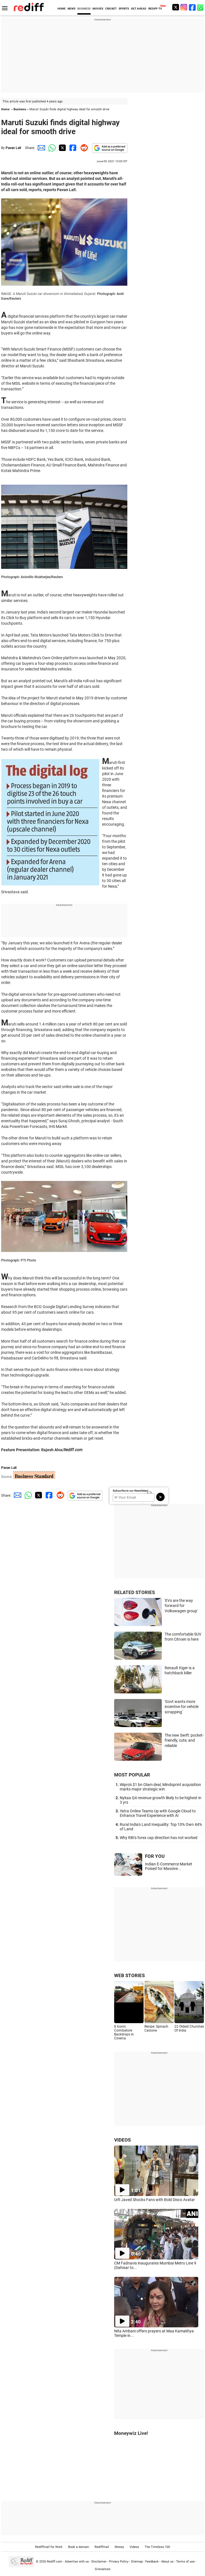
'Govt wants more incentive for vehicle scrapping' (182, 1706)
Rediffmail (102, 2547)
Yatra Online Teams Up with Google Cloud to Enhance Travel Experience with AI (158, 1813)
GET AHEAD (138, 8)
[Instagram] (184, 7)
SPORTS (124, 8)
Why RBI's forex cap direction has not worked (158, 1837)
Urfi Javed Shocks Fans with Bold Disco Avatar (154, 2199)
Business (19, 109)
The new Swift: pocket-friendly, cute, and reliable (184, 1740)
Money (119, 2547)
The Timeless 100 (157, 2547)
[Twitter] (175, 7)
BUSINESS (84, 8)
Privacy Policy (118, 2561)
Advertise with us (77, 2561)
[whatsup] (201, 7)
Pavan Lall (13, 148)
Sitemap (137, 2561)
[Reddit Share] (83, 148)
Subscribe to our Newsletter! (130, 1490)
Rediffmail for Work (49, 2547)
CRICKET (111, 8)
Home (5, 109)
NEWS (71, 8)
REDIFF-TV (155, 8)
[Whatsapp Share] (51, 148)
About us (167, 2561)
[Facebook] (192, 7)
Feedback (152, 2561)
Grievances (102, 2569)
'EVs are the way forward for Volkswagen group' (181, 1605)
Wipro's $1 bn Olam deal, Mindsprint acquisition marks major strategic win (160, 1786)
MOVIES (98, 8)
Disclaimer (99, 2561)
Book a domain (78, 2547)
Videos (134, 2547)
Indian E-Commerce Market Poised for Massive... (168, 1866)
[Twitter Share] (61, 148)
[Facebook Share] (72, 148)
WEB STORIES (129, 1975)
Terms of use (185, 2561)
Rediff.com (54, 2561)
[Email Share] (40, 148)
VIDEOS (122, 2140)
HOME (61, 8)
